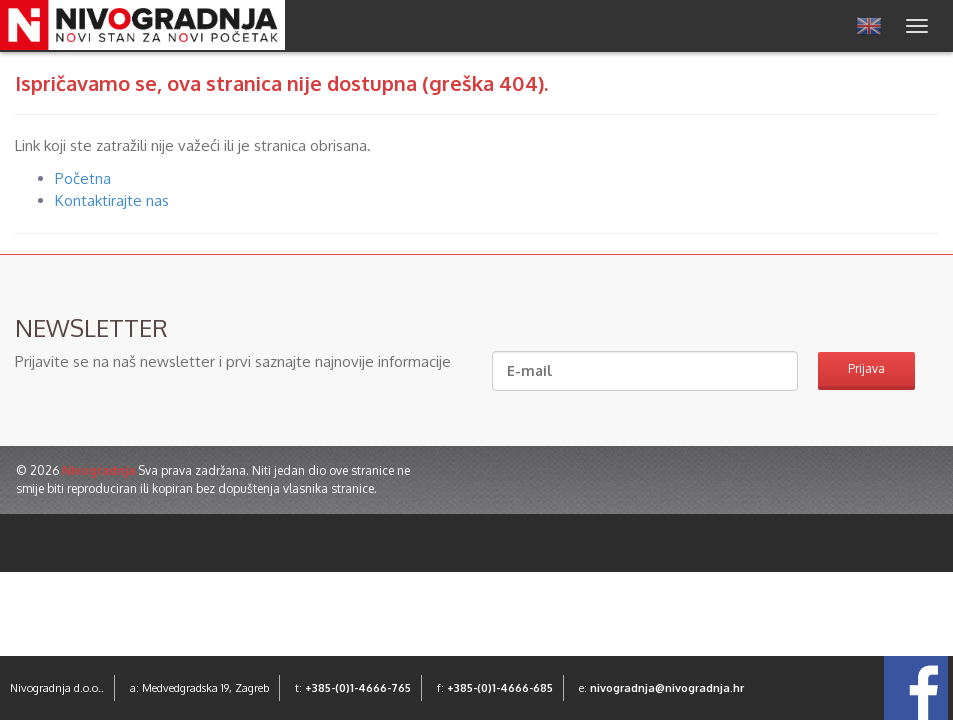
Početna (83, 178)
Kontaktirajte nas (112, 200)
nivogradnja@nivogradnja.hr (667, 688)
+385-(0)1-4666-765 (358, 688)
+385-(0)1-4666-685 (500, 688)
